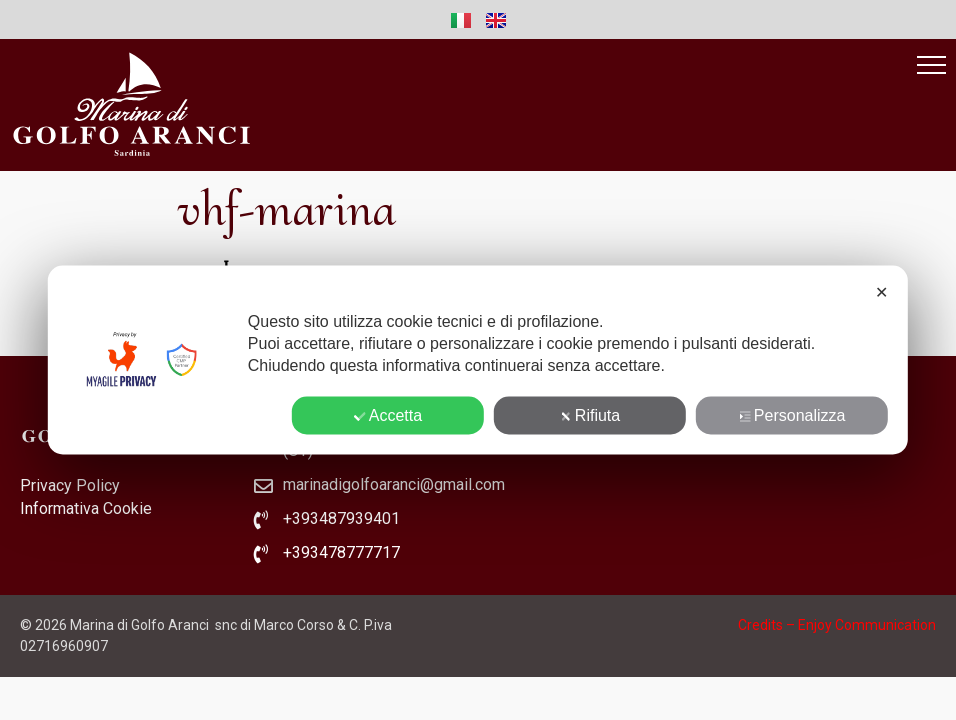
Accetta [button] (388, 415)
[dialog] (478, 360)
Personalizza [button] (792, 415)
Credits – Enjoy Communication (837, 625)
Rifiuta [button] (590, 415)
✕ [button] (881, 292)
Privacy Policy (70, 485)
